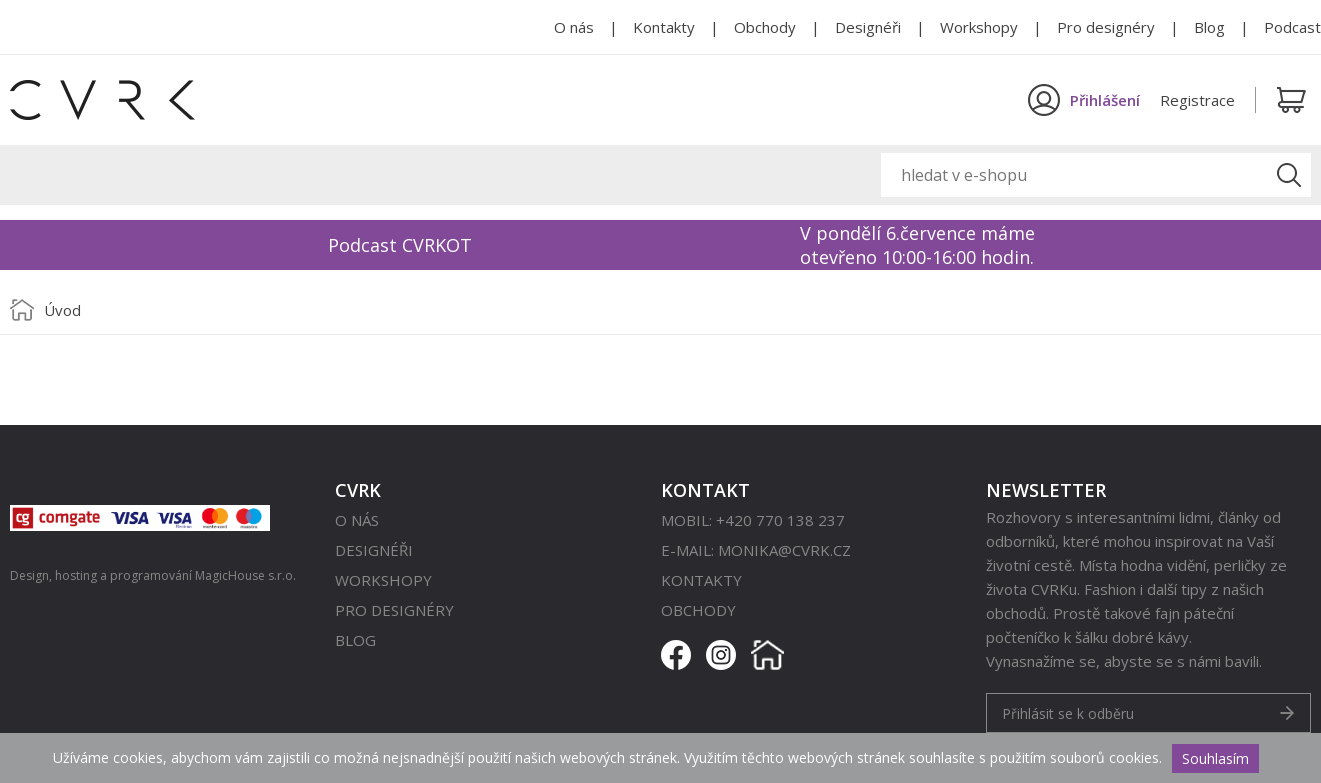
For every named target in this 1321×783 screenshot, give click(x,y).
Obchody (765, 27)
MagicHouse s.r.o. (245, 575)
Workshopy (979, 27)
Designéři (868, 27)
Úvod (62, 310)
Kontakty (664, 27)
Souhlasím (1215, 758)
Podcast (1292, 27)
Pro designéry (1106, 27)
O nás (574, 27)
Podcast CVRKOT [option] (400, 245)
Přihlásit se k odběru (1068, 713)
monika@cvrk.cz (784, 550)
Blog (1209, 27)
